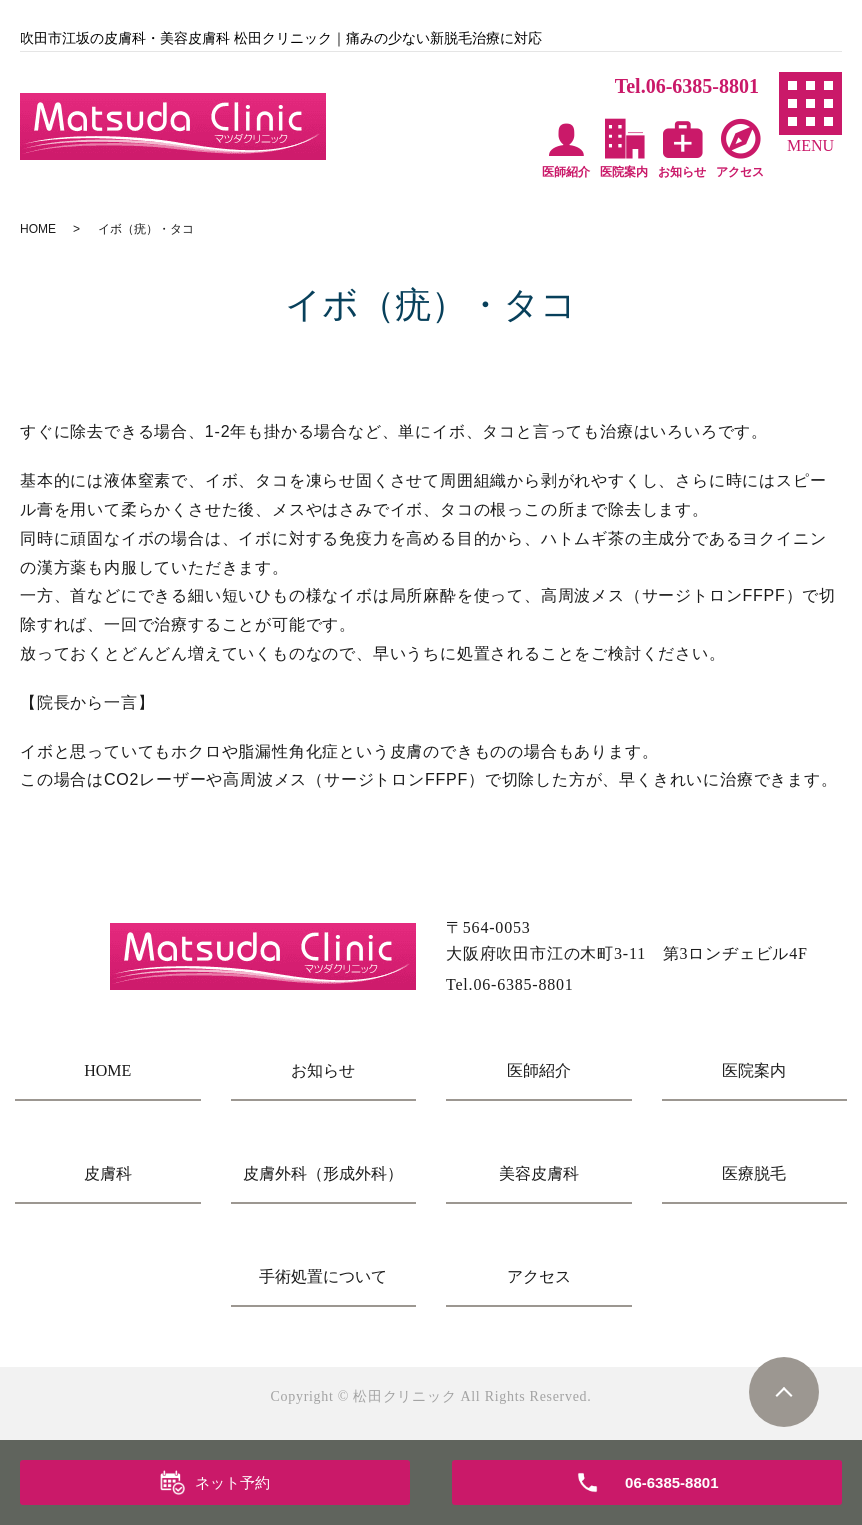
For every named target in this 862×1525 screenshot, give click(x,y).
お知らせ (323, 1070)
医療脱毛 (754, 1173)
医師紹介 (539, 1070)
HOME (38, 229)
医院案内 (754, 1070)
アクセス (539, 1276)
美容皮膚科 (539, 1173)
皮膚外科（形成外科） (323, 1173)
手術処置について (323, 1276)
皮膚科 (108, 1173)
